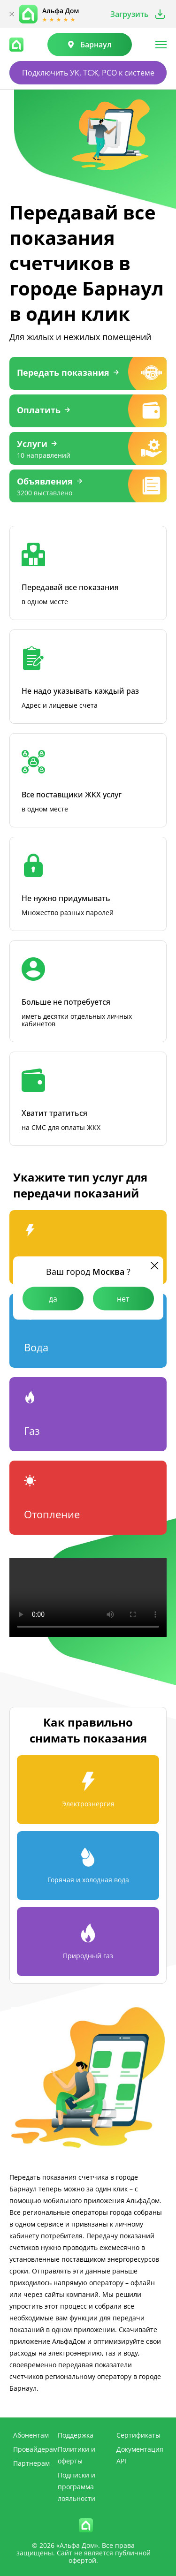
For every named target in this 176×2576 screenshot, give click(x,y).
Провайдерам (35, 2449)
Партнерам (31, 2463)
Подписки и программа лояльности (76, 2486)
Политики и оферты (76, 2455)
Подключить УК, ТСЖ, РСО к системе (88, 73)
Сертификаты (138, 2435)
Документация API (139, 2455)
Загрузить (129, 14)
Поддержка (75, 2435)
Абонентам (31, 2435)
